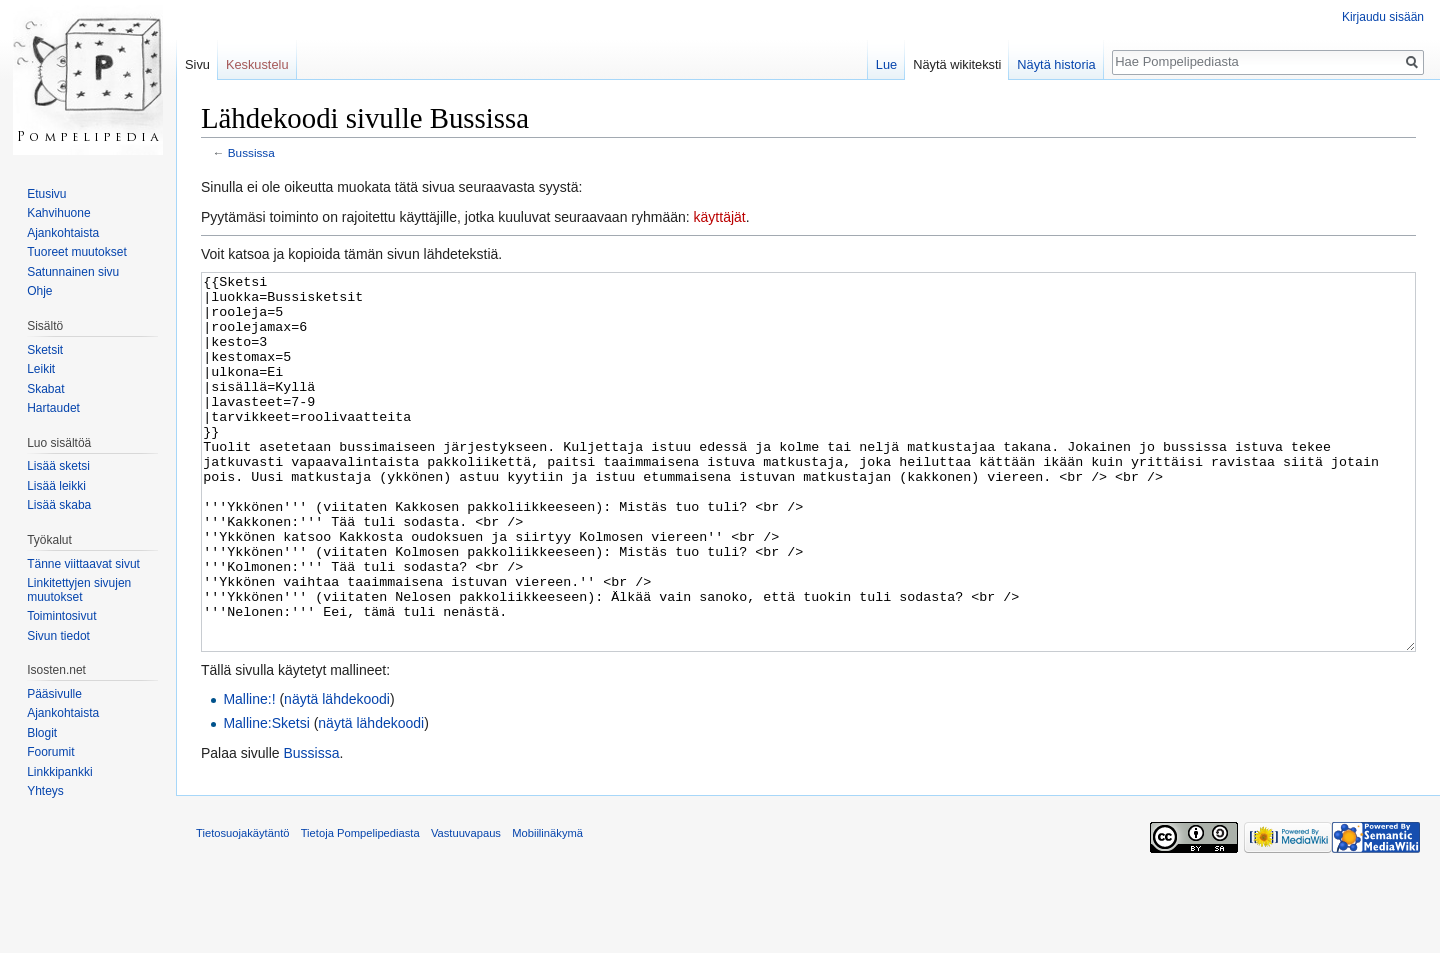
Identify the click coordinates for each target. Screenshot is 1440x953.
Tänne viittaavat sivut (83, 564)
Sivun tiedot (58, 636)
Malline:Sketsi (266, 798)
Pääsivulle (54, 694)
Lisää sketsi (58, 466)
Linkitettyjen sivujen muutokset (79, 590)
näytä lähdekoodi (337, 774)
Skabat (45, 389)
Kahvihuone (58, 213)
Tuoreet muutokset (77, 252)
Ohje (39, 291)
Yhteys (45, 791)
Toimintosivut (61, 616)
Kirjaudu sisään (1383, 17)
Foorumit (50, 752)
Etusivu (46, 194)
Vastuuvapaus (466, 908)
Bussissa (251, 152)
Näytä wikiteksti (957, 64)
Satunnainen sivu (73, 272)
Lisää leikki (56, 486)
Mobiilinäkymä (547, 908)
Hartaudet (53, 408)
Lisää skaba (59, 505)
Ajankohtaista (63, 233)
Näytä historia (1056, 64)
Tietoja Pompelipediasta (360, 908)
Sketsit (45, 350)
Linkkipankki (59, 772)
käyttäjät (720, 217)
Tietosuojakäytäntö (243, 908)
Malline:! (249, 774)
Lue (886, 64)
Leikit (41, 369)
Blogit (42, 733)
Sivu (197, 64)
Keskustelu (257, 64)
